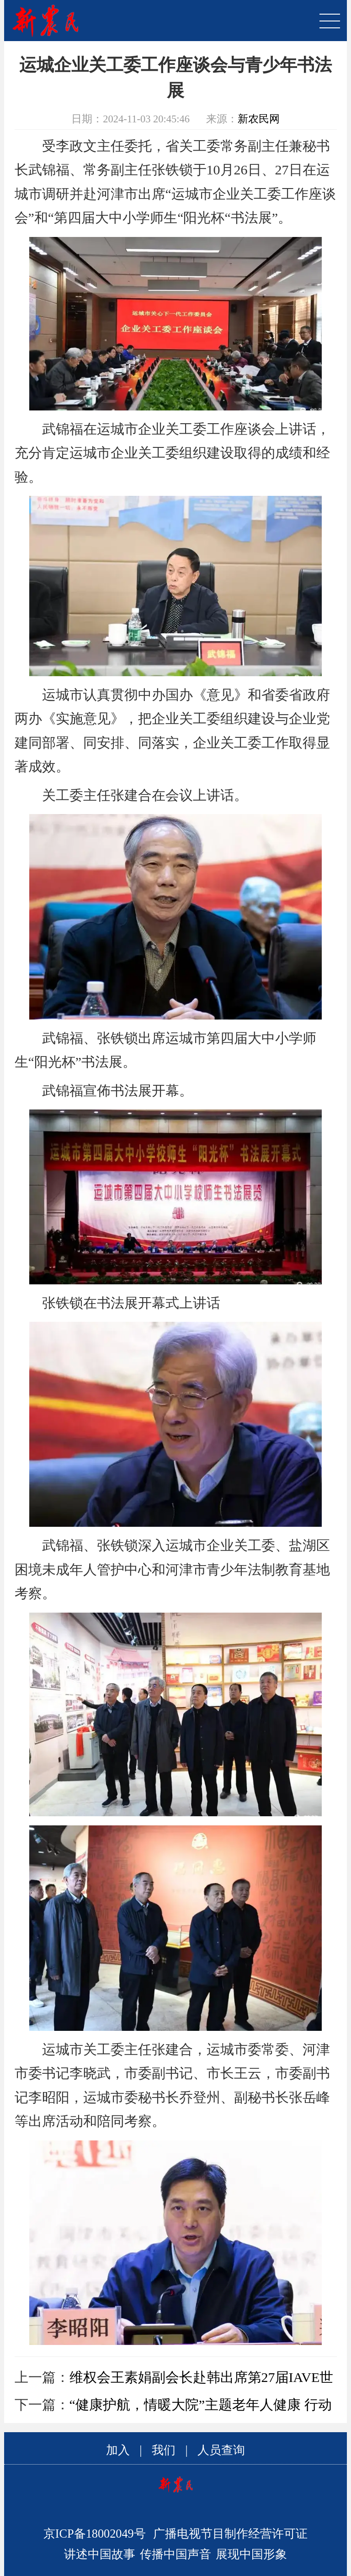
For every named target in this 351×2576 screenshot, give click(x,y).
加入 (118, 2450)
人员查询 (221, 2450)
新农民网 (259, 119)
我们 (164, 2450)
